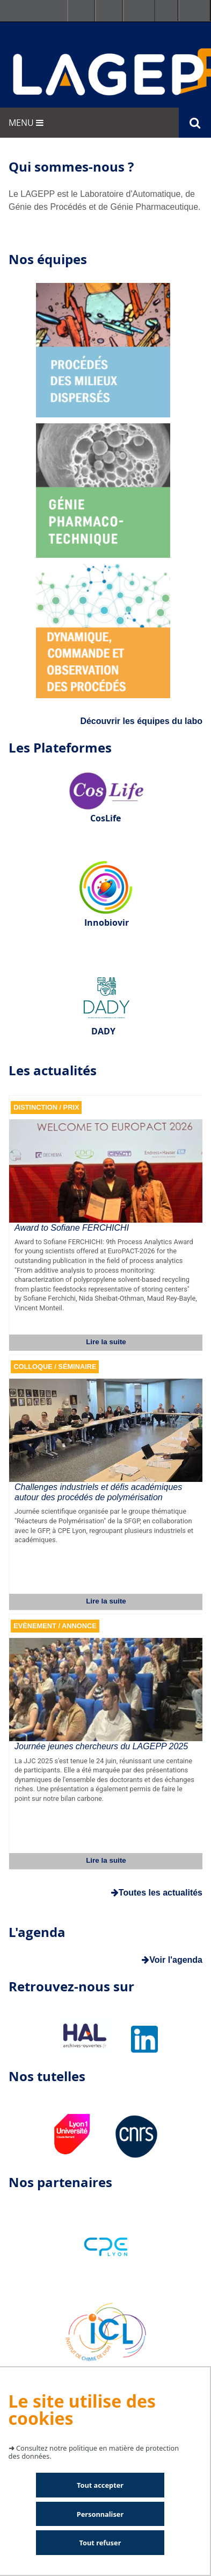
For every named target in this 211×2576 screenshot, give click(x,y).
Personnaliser (100, 2514)
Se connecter (139, 11)
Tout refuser (100, 2542)
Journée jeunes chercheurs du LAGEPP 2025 (101, 1746)
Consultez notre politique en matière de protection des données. (94, 2452)
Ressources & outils (109, 11)
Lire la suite (106, 1342)
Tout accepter (100, 2485)
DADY (103, 1031)
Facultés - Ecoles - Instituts (81, 11)
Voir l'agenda (172, 1959)
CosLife (105, 818)
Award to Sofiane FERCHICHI (71, 1227)
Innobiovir (106, 922)
